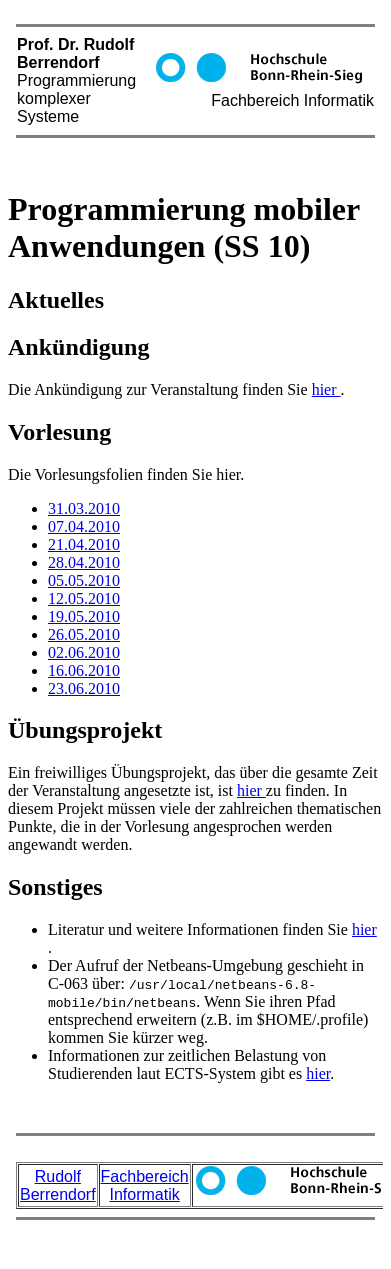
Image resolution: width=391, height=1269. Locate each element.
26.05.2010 (84, 634)
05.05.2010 (84, 580)
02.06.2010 (84, 652)
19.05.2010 (84, 616)
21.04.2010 (84, 544)
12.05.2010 (84, 598)
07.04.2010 (84, 526)
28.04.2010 (84, 562)
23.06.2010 (84, 688)
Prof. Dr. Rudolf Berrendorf (195, 91)
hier (326, 389)
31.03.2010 (84, 508)
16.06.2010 (84, 670)
